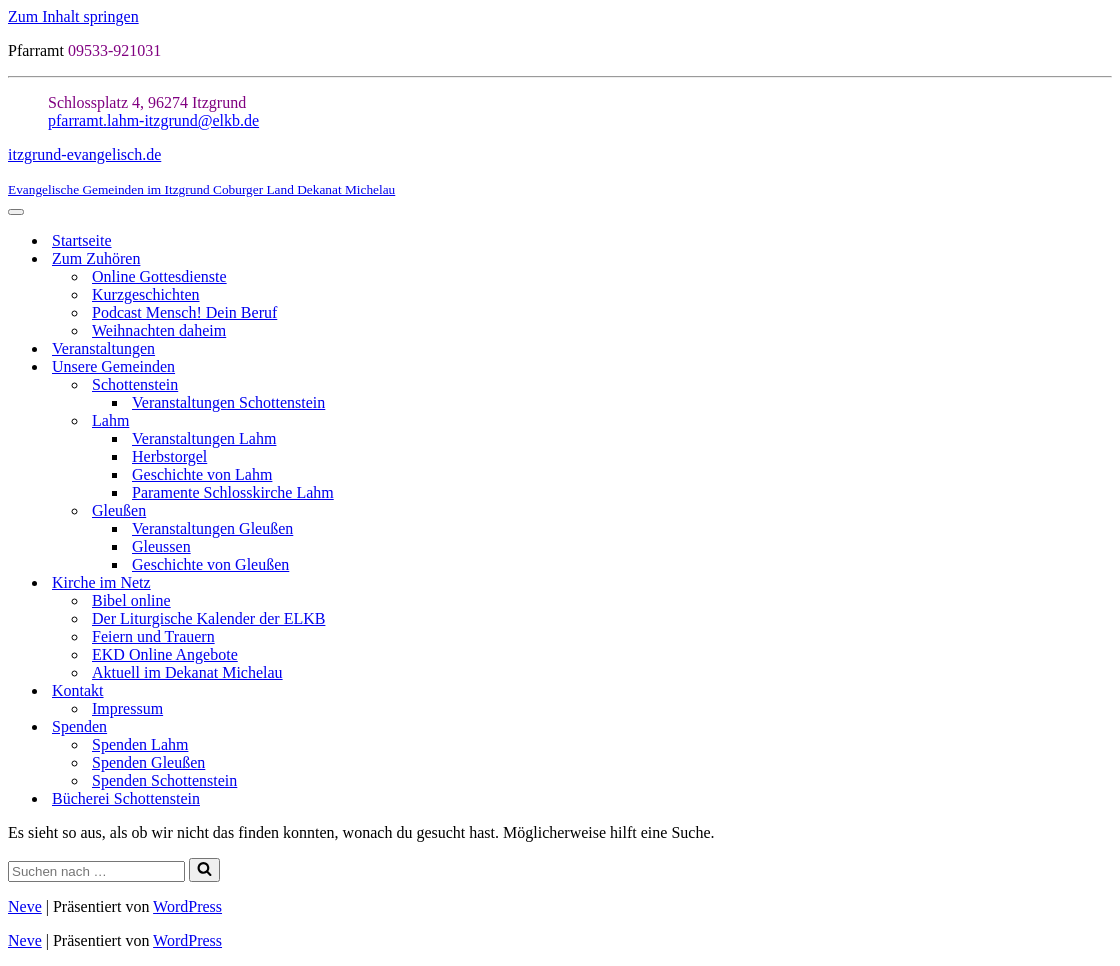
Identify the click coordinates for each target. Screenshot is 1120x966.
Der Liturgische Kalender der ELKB (208, 618)
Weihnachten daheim (159, 330)
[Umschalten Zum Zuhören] (1102, 259)
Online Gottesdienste (159, 276)
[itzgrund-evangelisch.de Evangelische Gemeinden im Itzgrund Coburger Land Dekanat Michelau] (560, 172)
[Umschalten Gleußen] (1102, 511)
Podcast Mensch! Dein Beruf (184, 312)
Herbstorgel (169, 456)
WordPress (187, 906)
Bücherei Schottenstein (126, 798)
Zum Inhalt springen (73, 16)
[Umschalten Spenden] (1102, 727)
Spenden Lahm (140, 744)
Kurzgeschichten (146, 294)
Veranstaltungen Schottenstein (228, 402)
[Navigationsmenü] (16, 212)
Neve (25, 906)
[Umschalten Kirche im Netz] (1102, 583)
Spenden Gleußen (148, 762)
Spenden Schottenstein (164, 780)
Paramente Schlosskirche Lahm (233, 492)
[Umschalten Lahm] (1102, 421)
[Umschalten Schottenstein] (1102, 385)
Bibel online (131, 600)
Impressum (127, 708)
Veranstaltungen (103, 348)
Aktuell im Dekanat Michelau (187, 672)
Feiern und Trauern (153, 636)
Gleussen (161, 546)
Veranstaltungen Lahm (204, 438)
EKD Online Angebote (165, 654)
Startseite (82, 240)
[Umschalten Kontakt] (1102, 691)
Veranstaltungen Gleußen (212, 528)
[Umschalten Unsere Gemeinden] (1102, 367)
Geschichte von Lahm (202, 474)
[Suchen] (96, 871)
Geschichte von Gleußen (210, 564)
